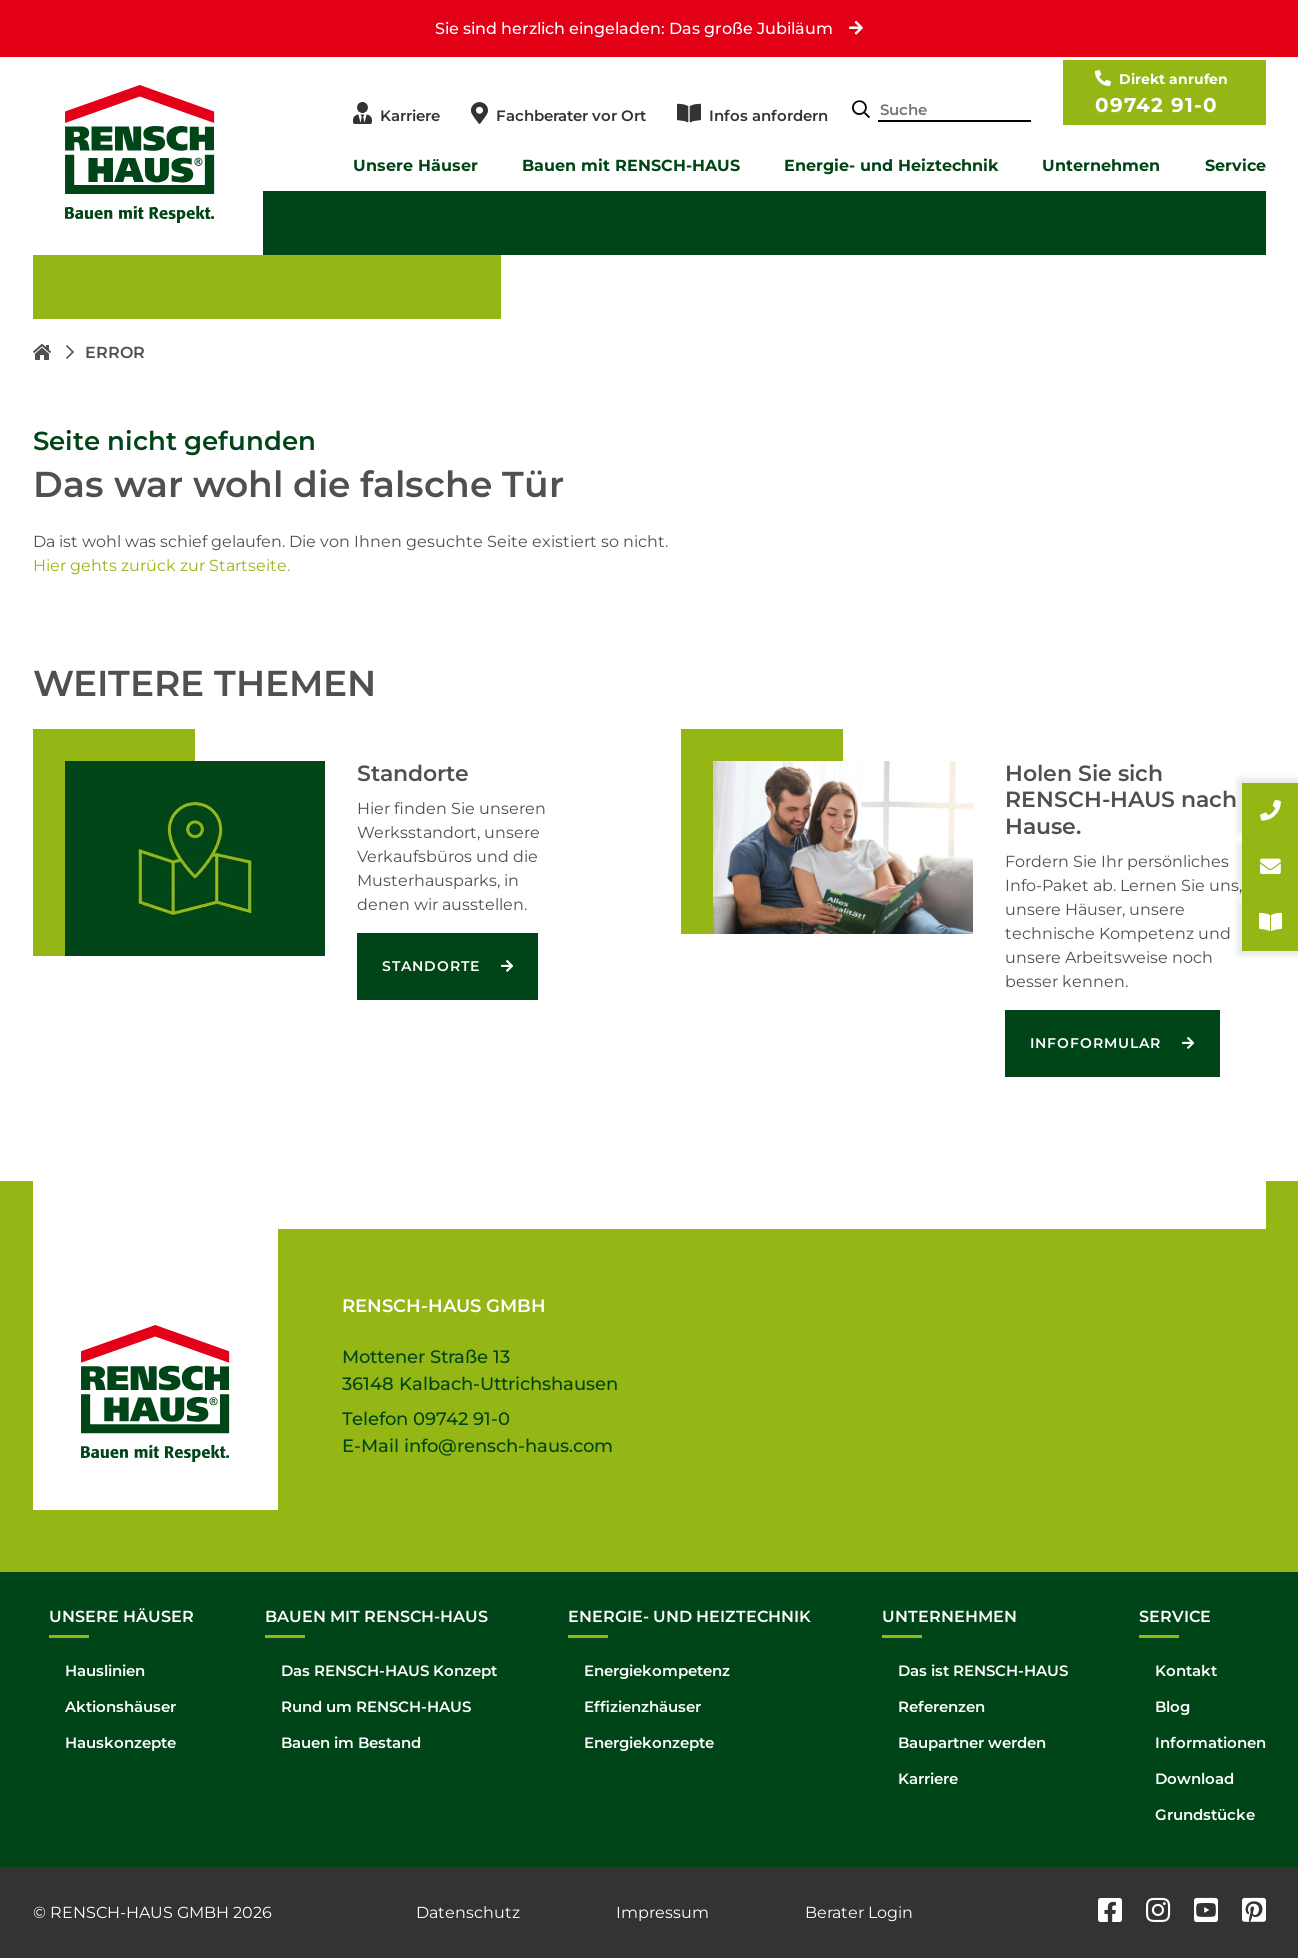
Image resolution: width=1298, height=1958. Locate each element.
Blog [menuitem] (1172, 1707)
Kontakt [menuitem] (1186, 1671)
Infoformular (1098, 1043)
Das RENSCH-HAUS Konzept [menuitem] (389, 1671)
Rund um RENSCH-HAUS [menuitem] (376, 1707)
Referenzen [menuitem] (941, 1707)
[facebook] (1110, 1912)
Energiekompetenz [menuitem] (657, 1671)
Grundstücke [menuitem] (1205, 1815)
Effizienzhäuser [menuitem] (642, 1707)
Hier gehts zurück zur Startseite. (161, 565)
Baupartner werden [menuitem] (972, 1743)
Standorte (433, 966)
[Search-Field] (954, 111)
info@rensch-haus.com (508, 1446)
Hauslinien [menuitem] (105, 1671)
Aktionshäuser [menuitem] (120, 1707)
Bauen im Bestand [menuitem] (351, 1743)
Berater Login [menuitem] (859, 1912)
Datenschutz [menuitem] (468, 1912)
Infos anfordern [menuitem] (768, 115)
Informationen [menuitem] (1210, 1743)
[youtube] (1206, 1912)
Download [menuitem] (1194, 1779)
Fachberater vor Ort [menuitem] (571, 115)
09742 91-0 (1156, 105)
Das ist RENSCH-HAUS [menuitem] (983, 1671)
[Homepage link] (44, 352)
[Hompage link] (155, 1369)
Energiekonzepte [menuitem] (649, 1743)
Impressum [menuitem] (662, 1912)
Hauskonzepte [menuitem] (120, 1743)
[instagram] (1158, 1912)
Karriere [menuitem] (410, 115)
